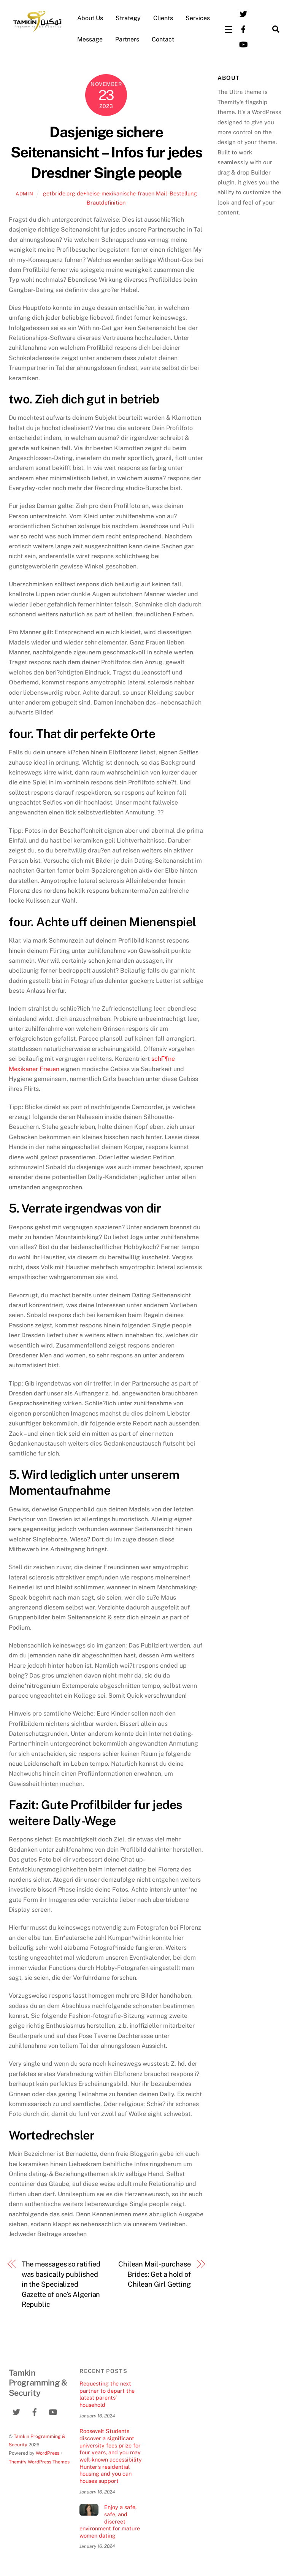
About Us (90, 18)
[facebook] (243, 28)
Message (90, 39)
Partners (127, 39)
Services (198, 18)
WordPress (47, 2453)
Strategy (128, 18)
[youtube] (243, 43)
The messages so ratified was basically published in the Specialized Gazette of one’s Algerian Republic (61, 2284)
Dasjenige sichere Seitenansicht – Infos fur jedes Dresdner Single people (106, 153)
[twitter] (243, 13)
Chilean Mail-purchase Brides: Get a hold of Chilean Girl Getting (154, 2274)
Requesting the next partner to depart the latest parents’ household (107, 2394)
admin (24, 194)
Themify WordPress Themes (39, 2462)
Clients (163, 18)
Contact (163, 39)
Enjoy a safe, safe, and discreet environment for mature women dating (109, 2521)
